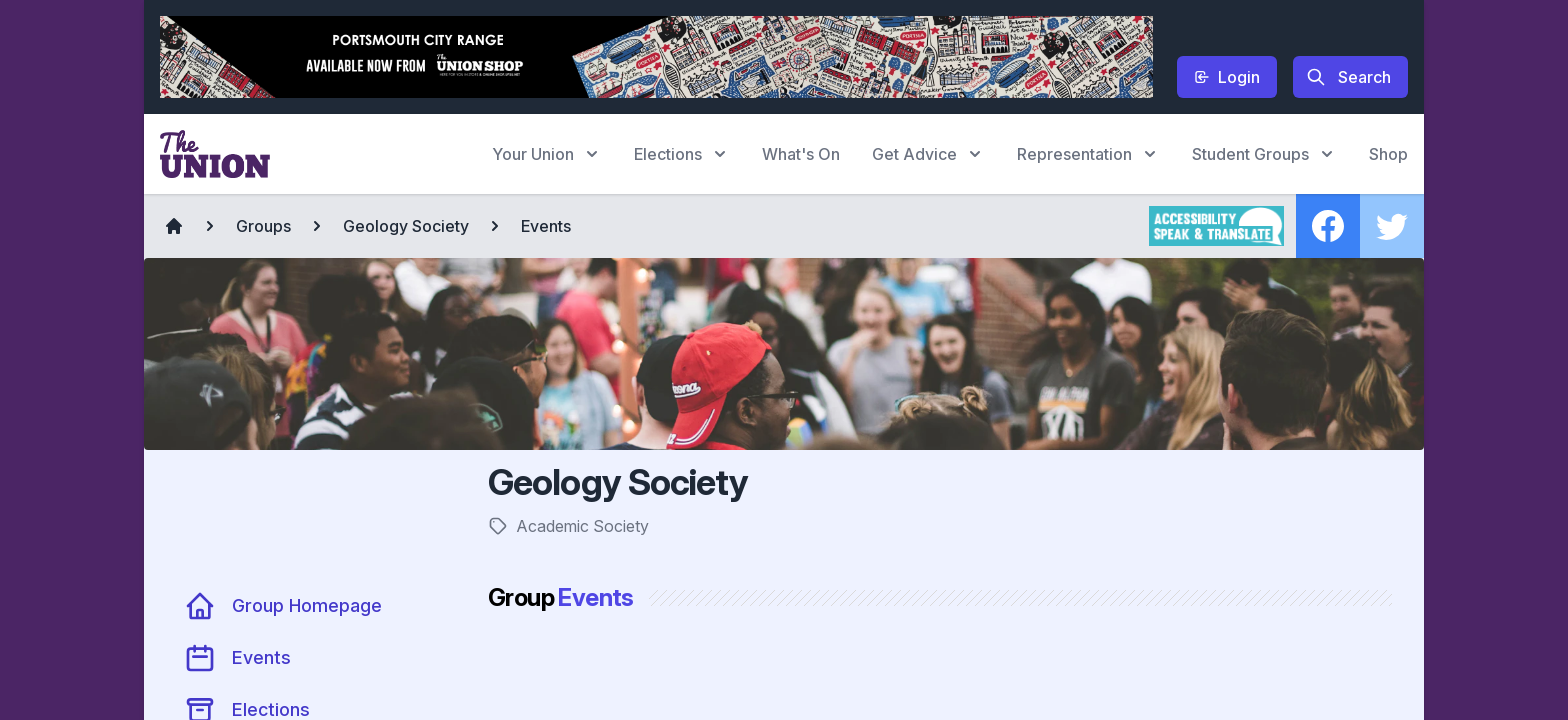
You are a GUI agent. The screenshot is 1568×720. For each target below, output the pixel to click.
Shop (1388, 154)
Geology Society (406, 226)
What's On (801, 154)
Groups (263, 226)
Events (546, 226)
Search (1348, 77)
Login (1227, 77)
